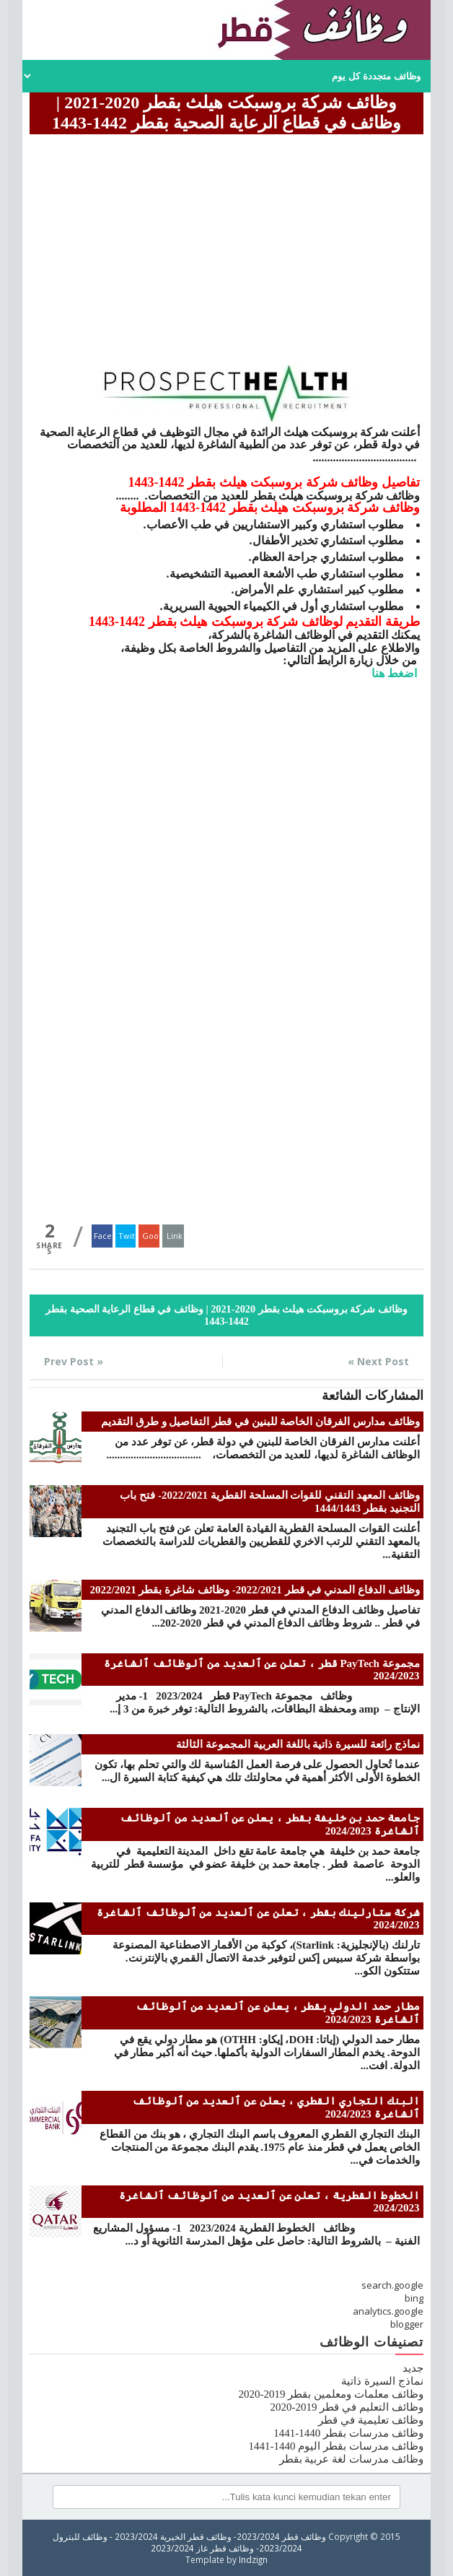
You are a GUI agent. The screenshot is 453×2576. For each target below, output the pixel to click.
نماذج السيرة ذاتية (382, 2381)
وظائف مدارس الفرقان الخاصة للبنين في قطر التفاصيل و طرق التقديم (260, 1421)
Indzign (253, 2559)
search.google (392, 2285)
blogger (406, 2324)
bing (414, 2298)
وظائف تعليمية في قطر (370, 2420)
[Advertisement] (226, 240)
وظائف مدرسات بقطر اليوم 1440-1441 (336, 2446)
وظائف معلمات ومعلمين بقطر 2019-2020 (331, 2394)
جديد (413, 2368)
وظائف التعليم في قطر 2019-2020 (347, 2407)
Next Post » (378, 1361)
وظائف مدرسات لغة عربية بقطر (351, 2459)
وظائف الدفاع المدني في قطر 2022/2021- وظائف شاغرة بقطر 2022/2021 (255, 1590)
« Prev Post (73, 1361)
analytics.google (388, 2311)
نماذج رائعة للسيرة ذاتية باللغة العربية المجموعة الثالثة (297, 1744)
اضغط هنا (395, 673)
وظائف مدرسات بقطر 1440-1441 (348, 2433)
